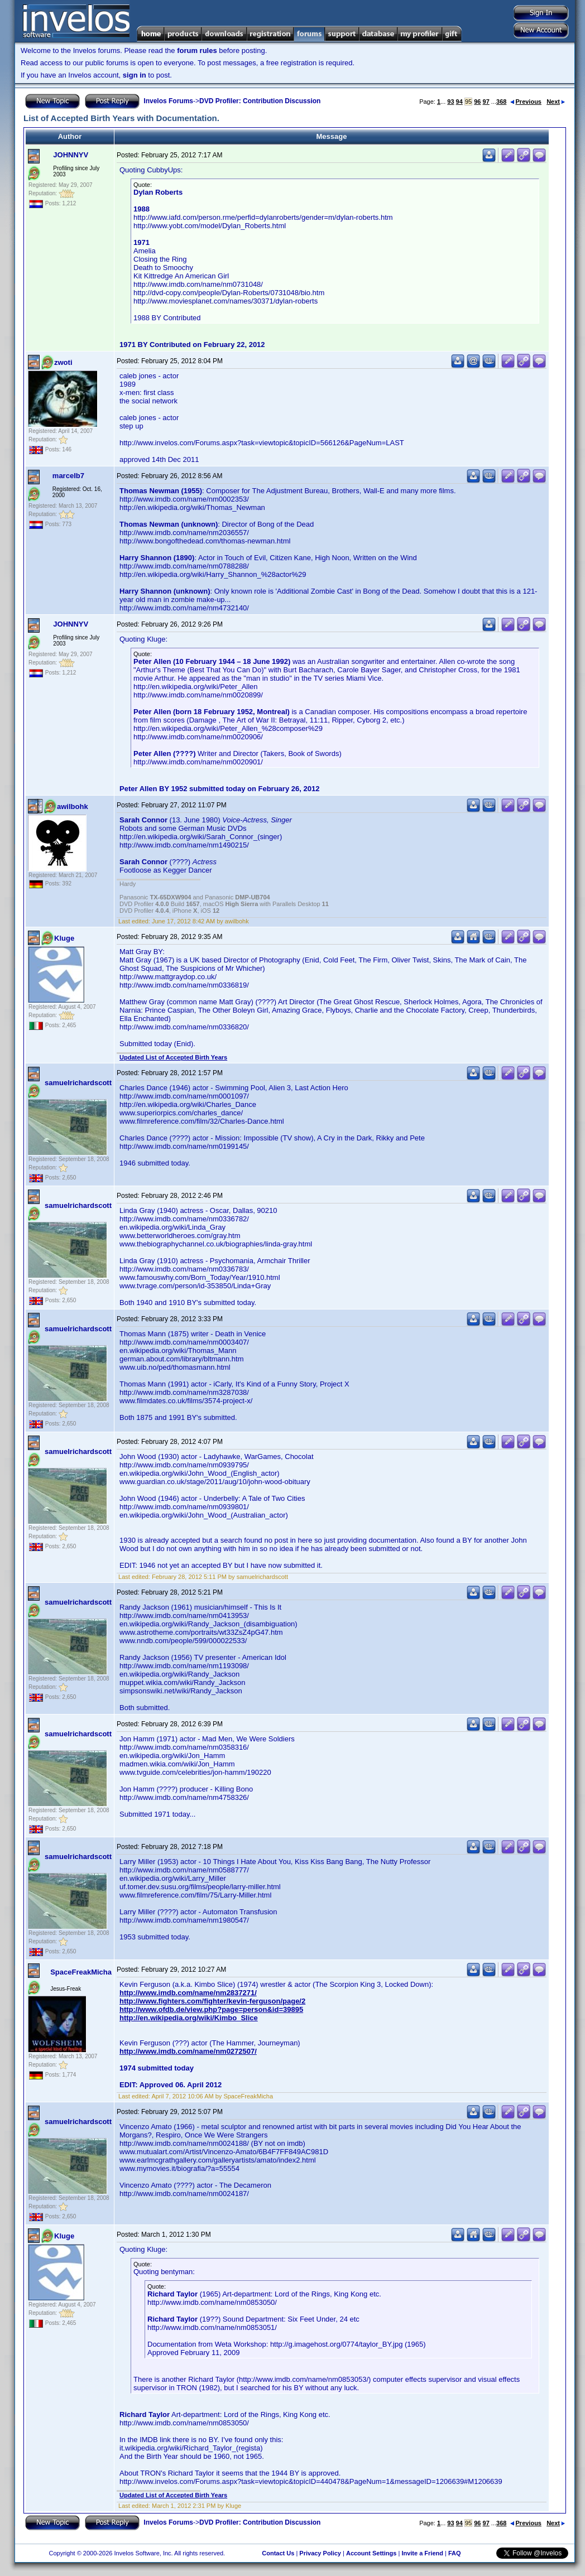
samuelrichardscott (78, 1082)
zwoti (63, 362)
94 (459, 101)
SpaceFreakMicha (81, 1972)
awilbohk (72, 806)
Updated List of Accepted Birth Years (173, 1057)
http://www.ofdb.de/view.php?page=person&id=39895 (211, 2009)
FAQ (454, 2553)
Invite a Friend (422, 2553)
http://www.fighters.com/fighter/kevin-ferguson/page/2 (212, 2001)
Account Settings (371, 2553)
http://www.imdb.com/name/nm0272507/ (188, 2051)
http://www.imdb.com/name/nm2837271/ (188, 1992)
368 (501, 101)
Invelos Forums (168, 101)
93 (450, 101)
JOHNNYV (70, 155)
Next (555, 101)
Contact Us (278, 2553)
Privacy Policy (320, 2553)
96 (477, 101)
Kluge (64, 938)
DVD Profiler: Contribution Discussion (259, 101)
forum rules (197, 50)
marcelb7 (68, 475)
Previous (525, 101)
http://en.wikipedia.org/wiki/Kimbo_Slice (188, 2018)
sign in (134, 75)
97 (486, 101)
